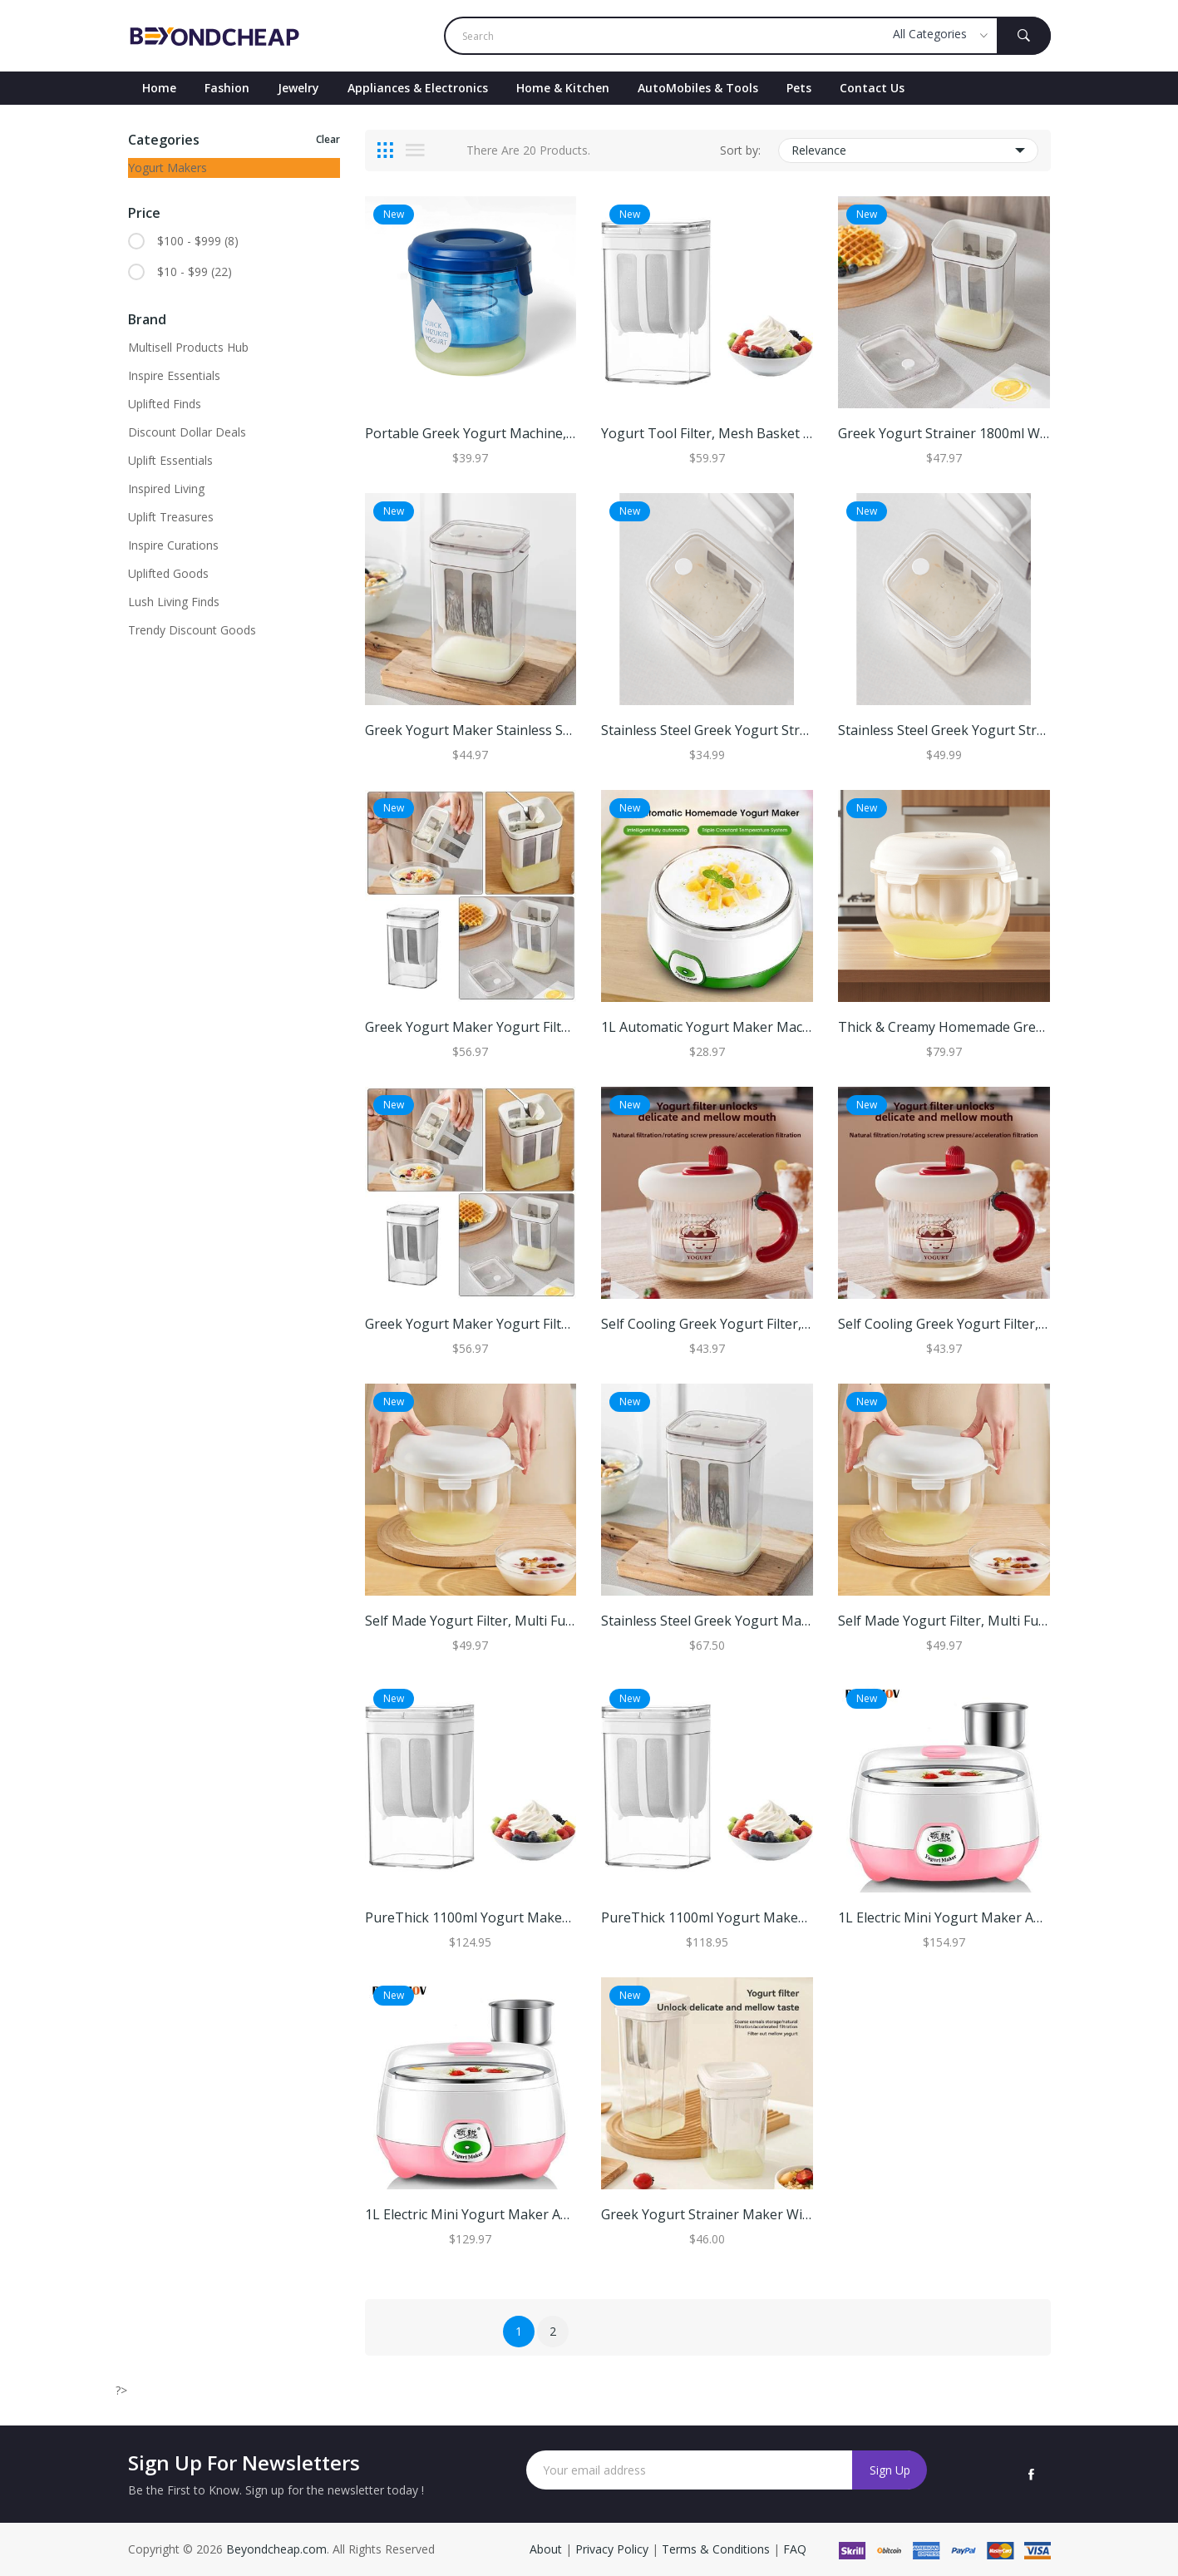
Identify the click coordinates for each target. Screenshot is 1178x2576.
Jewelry (298, 88)
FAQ (794, 2549)
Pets (798, 88)
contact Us (872, 88)
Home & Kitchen (562, 88)
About (547, 2549)
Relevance (908, 150)
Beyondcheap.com (276, 2549)
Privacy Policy (611, 2549)
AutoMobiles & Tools (698, 88)
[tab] (385, 150)
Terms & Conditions (717, 2549)
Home (159, 88)
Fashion (227, 88)
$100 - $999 (198, 241)
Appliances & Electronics (417, 88)
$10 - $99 (194, 272)
